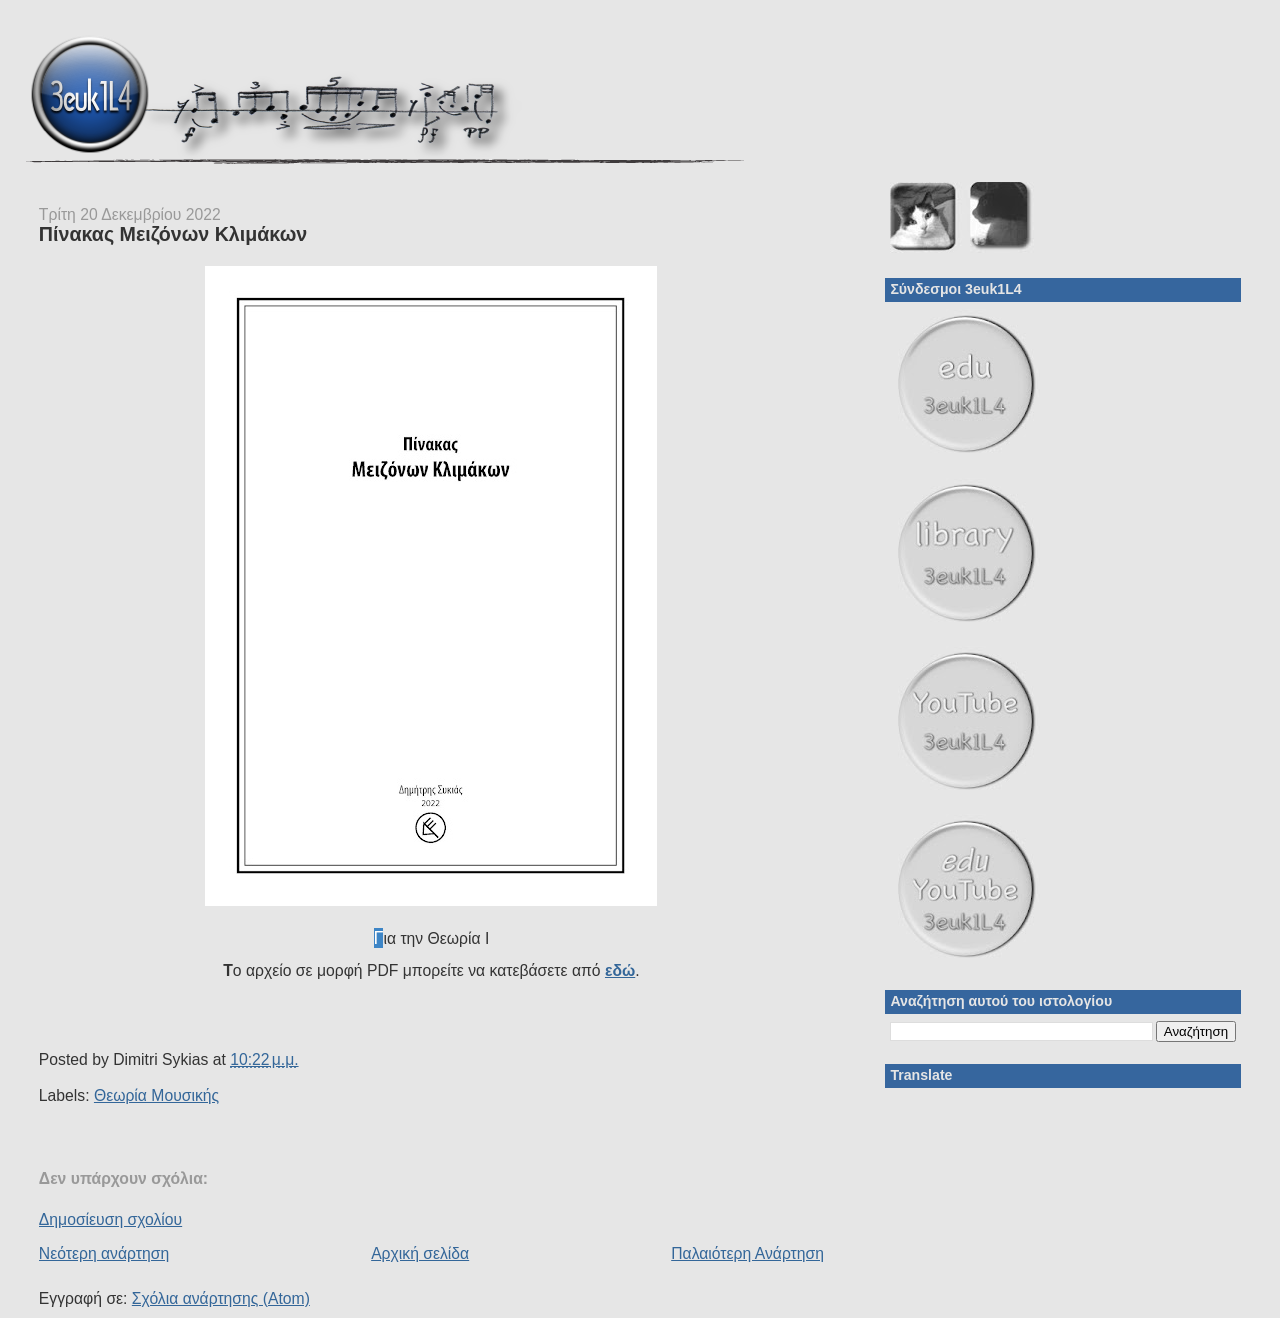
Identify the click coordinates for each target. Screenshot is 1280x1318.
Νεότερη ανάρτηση (104, 1253)
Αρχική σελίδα (420, 1253)
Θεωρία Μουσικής (156, 1095)
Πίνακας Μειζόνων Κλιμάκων (173, 234)
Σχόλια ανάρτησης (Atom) (221, 1298)
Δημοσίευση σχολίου (110, 1219)
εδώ (620, 970)
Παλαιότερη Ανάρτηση (747, 1253)
